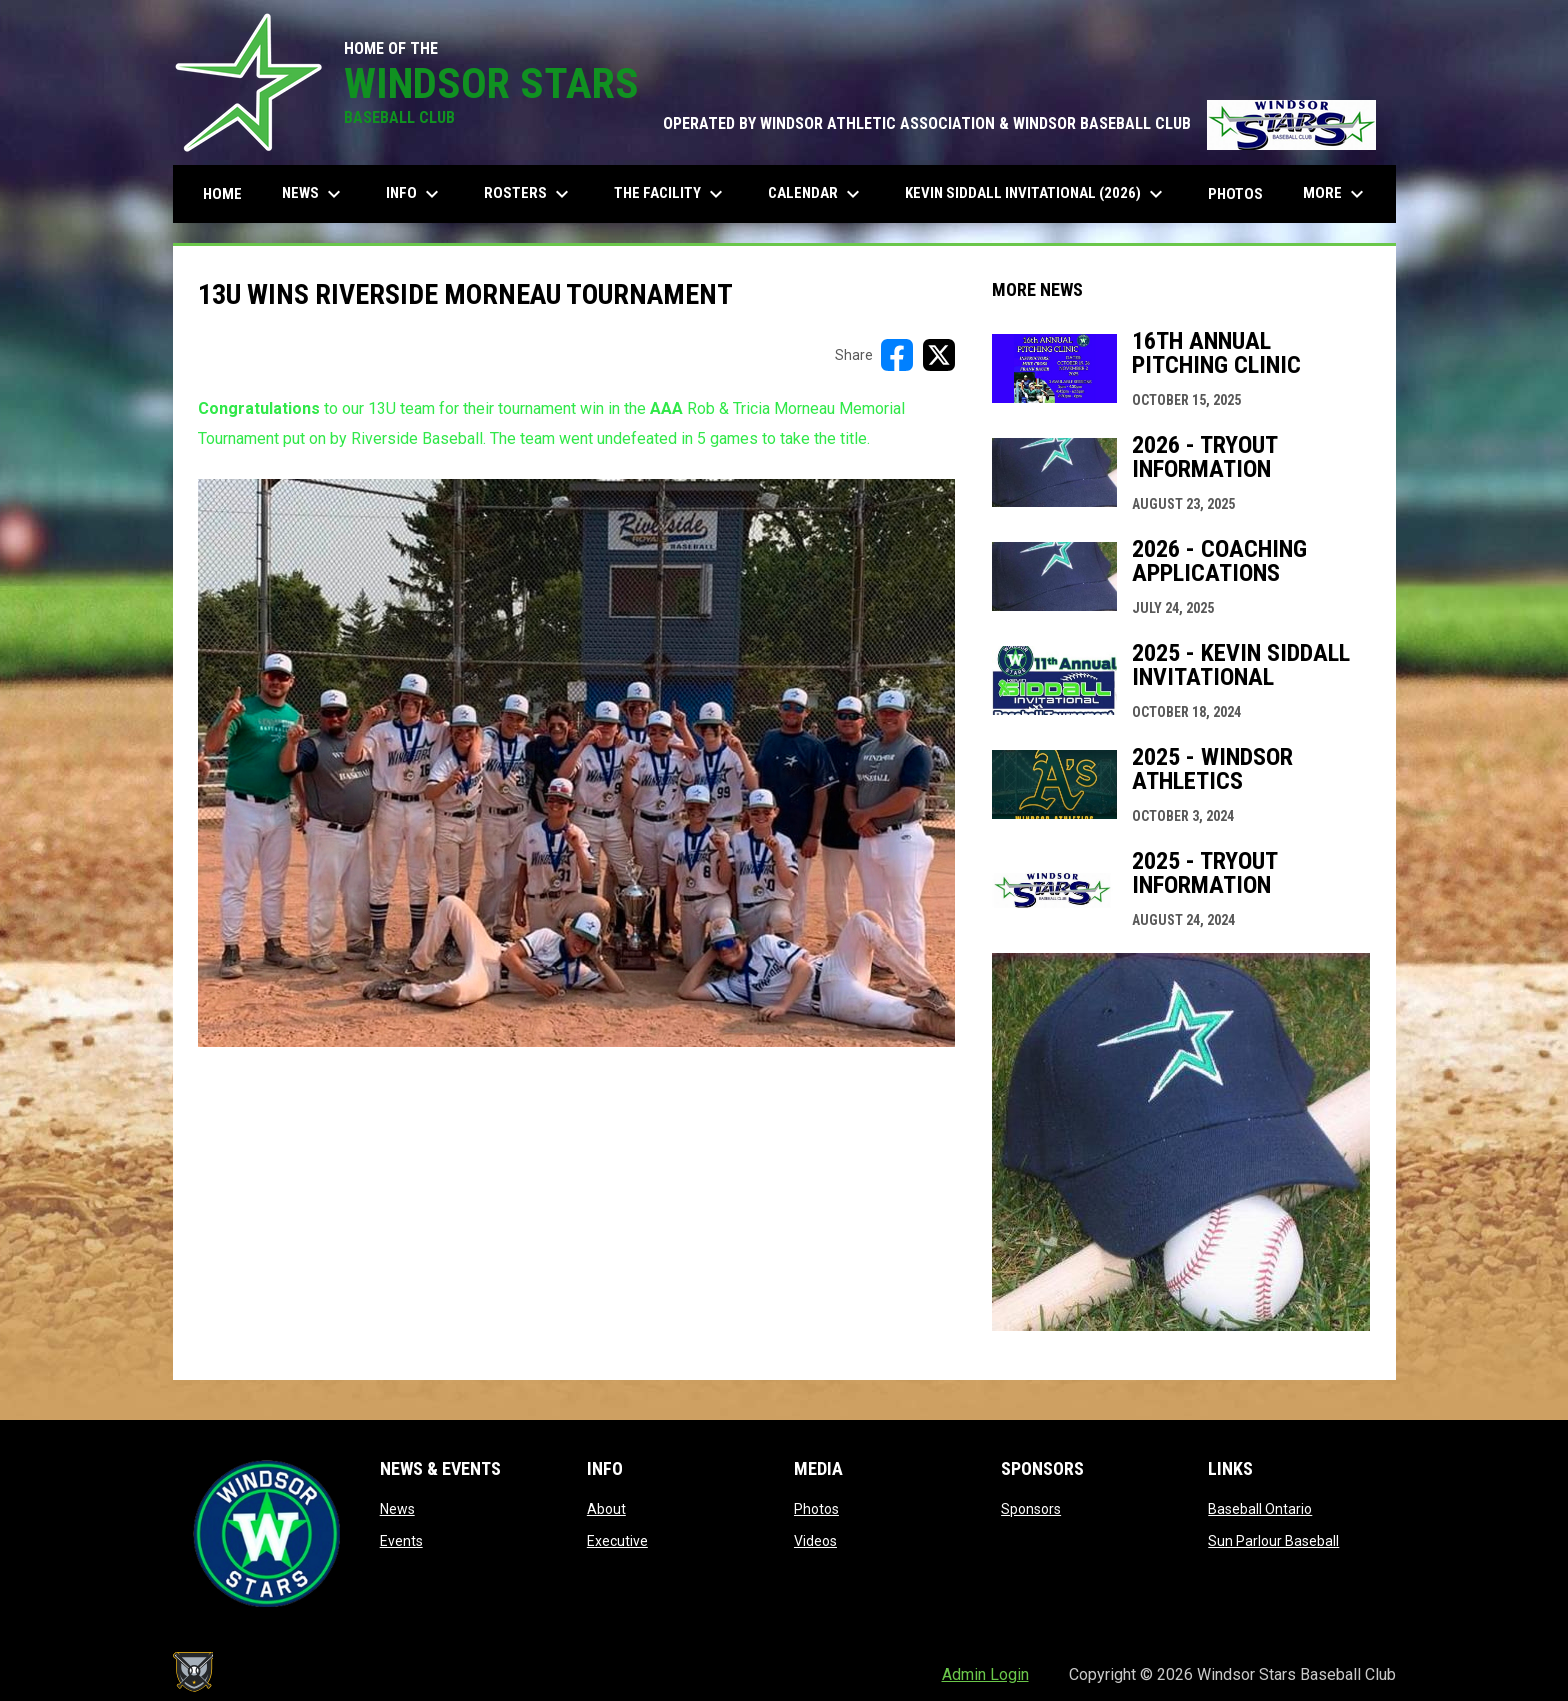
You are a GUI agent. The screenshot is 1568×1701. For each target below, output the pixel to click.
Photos (816, 1509)
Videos (815, 1541)
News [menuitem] (314, 194)
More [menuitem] (1336, 194)
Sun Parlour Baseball (1273, 1541)
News (397, 1509)
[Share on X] (939, 355)
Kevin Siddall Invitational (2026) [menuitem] (1036, 194)
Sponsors (1031, 1509)
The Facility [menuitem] (671, 194)
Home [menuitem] (222, 194)
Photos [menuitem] (1235, 194)
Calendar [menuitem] (816, 194)
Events (401, 1541)
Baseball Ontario (1260, 1509)
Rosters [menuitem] (529, 194)
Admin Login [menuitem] (985, 1674)
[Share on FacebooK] (897, 355)
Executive (617, 1541)
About (606, 1509)
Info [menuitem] (415, 194)
